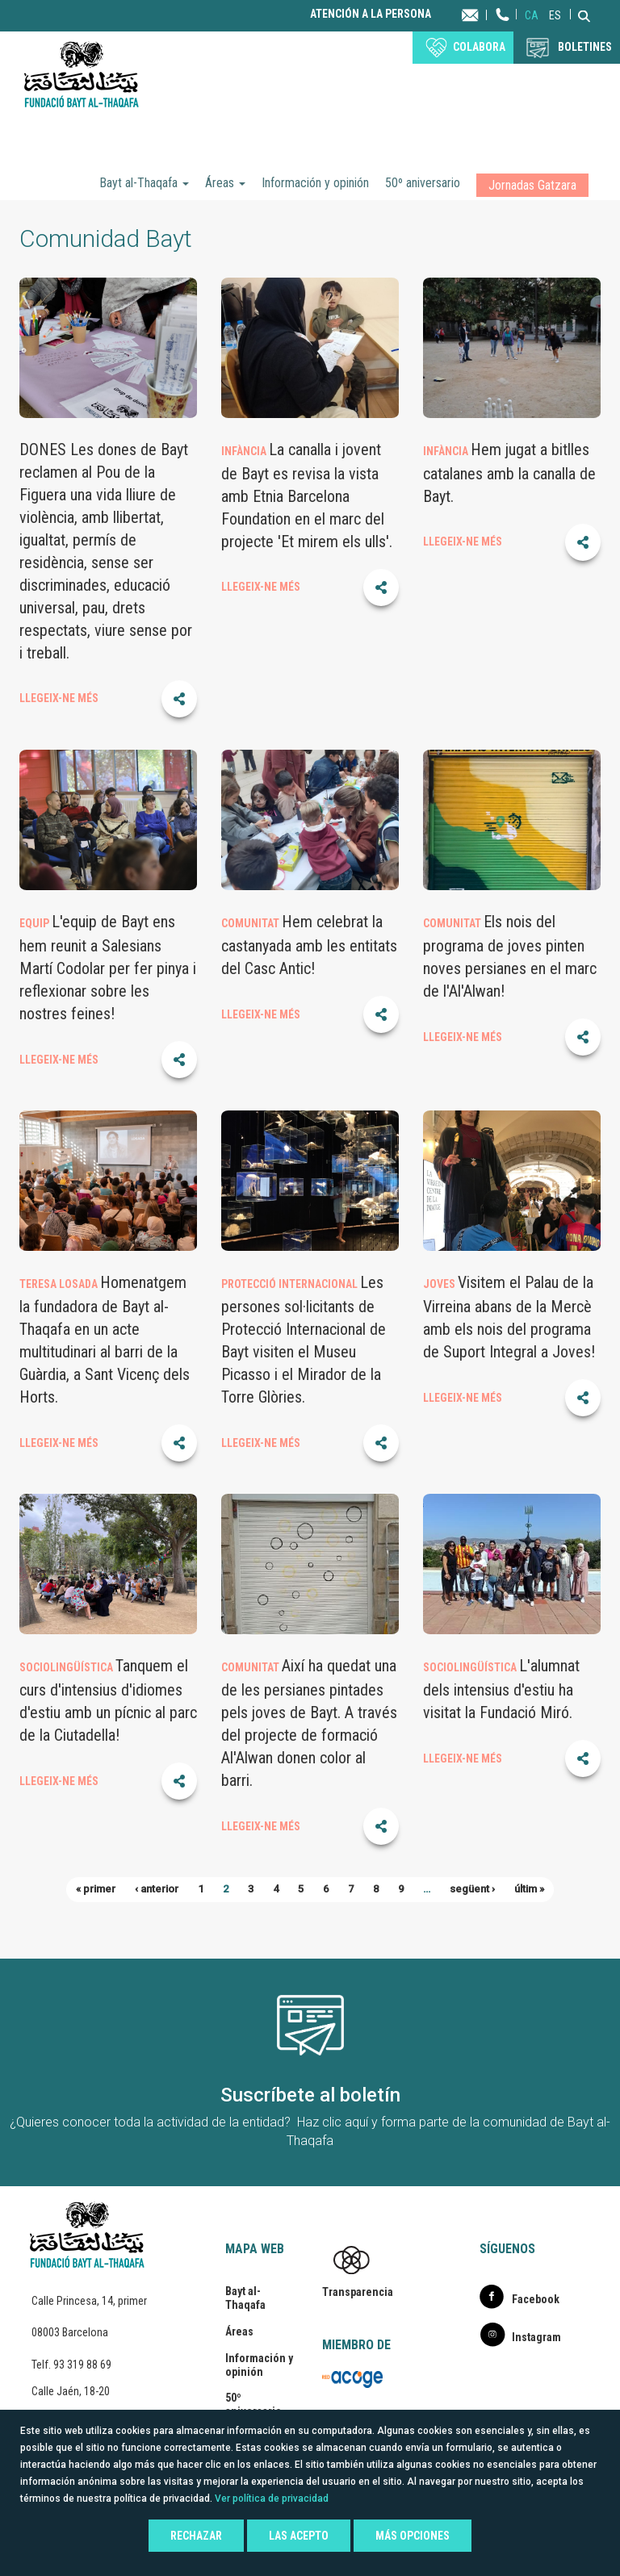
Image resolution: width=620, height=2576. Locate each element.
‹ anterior (156, 1889)
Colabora (479, 46)
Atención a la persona (370, 14)
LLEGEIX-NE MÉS (58, 698)
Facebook (535, 2299)
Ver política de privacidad (272, 2498)
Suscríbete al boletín (310, 2095)
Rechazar (196, 2535)
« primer (95, 1889)
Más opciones (412, 2535)
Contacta (485, 14)
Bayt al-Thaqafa (144, 182)
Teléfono (503, 30)
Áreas (225, 182)
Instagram (536, 2337)
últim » (529, 1889)
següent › (472, 1889)
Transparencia (357, 2291)
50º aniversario (422, 182)
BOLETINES (585, 46)
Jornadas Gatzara (532, 185)
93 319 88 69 (82, 2364)
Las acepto (299, 2535)
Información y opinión (315, 182)
